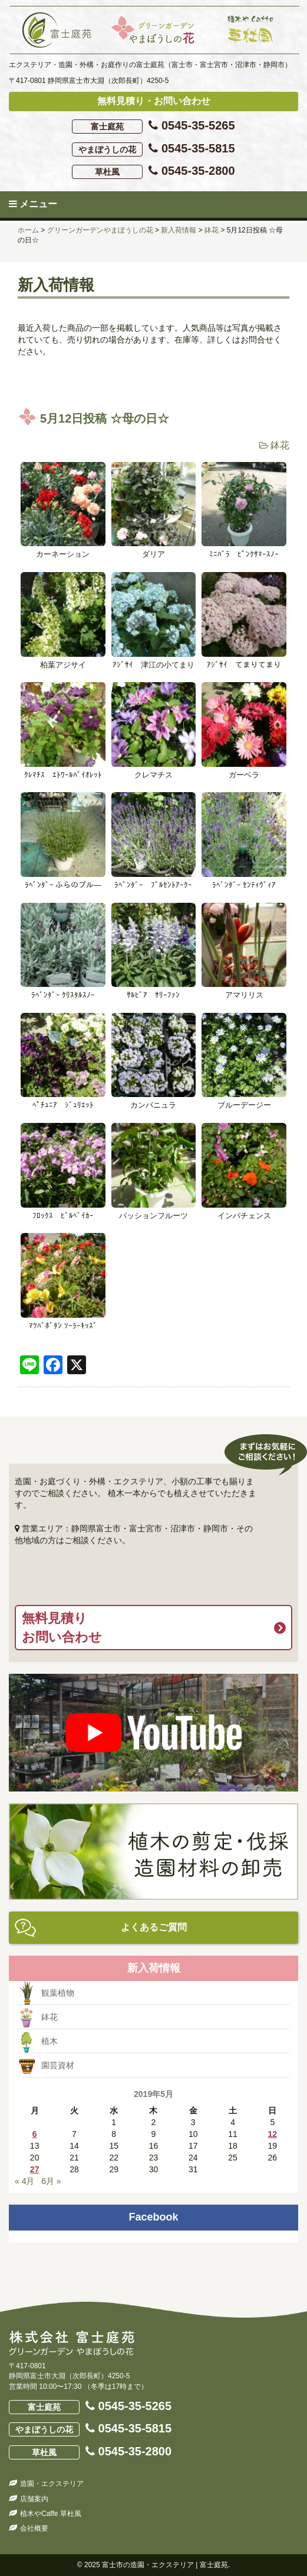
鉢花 (279, 445)
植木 (49, 2041)
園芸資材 (57, 2065)
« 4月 (24, 2181)
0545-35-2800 (153, 171)
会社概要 (34, 2528)
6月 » (51, 2181)
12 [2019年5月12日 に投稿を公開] (273, 2134)
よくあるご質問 (154, 1927)
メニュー (33, 204)
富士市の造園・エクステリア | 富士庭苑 (165, 2565)
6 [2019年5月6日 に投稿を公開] (34, 2134)
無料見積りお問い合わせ (62, 1627)
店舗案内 (34, 2499)
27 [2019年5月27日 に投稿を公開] (34, 2169)
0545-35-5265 (153, 126)
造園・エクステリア (52, 2483)
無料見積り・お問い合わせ (153, 101)
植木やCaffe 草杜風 (50, 2513)
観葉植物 (57, 1992)
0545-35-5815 (153, 149)
